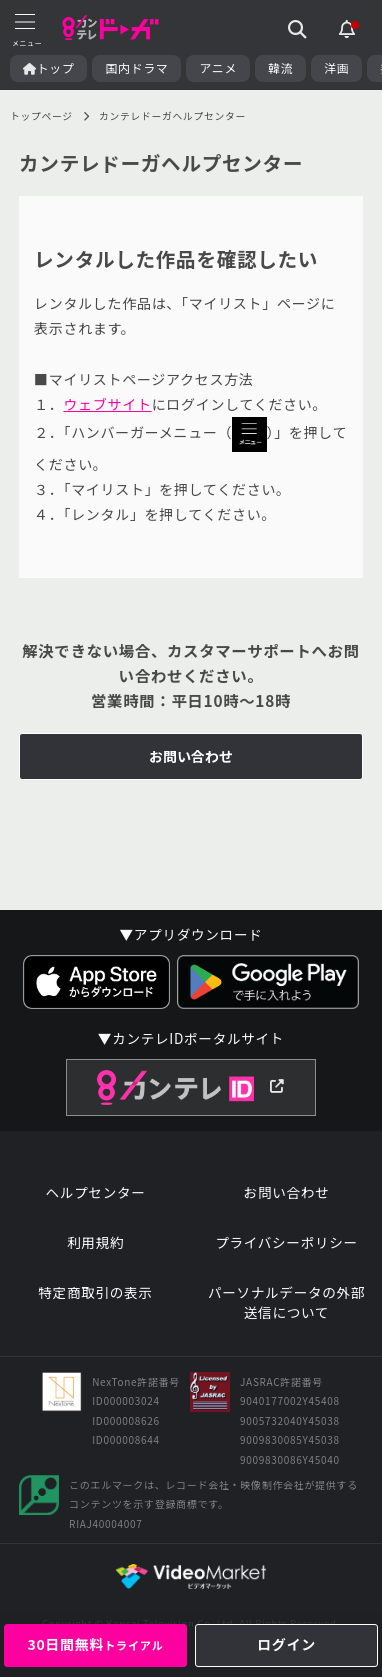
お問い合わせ (191, 756)
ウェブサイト (107, 404)
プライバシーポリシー (286, 1242)
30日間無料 (95, 1644)
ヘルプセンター (95, 1192)
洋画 (336, 68)
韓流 (280, 68)
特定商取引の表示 (95, 1292)
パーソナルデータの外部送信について (286, 1302)
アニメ (218, 68)
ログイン (286, 1644)
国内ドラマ (136, 68)
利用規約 (95, 1242)
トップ (48, 68)
